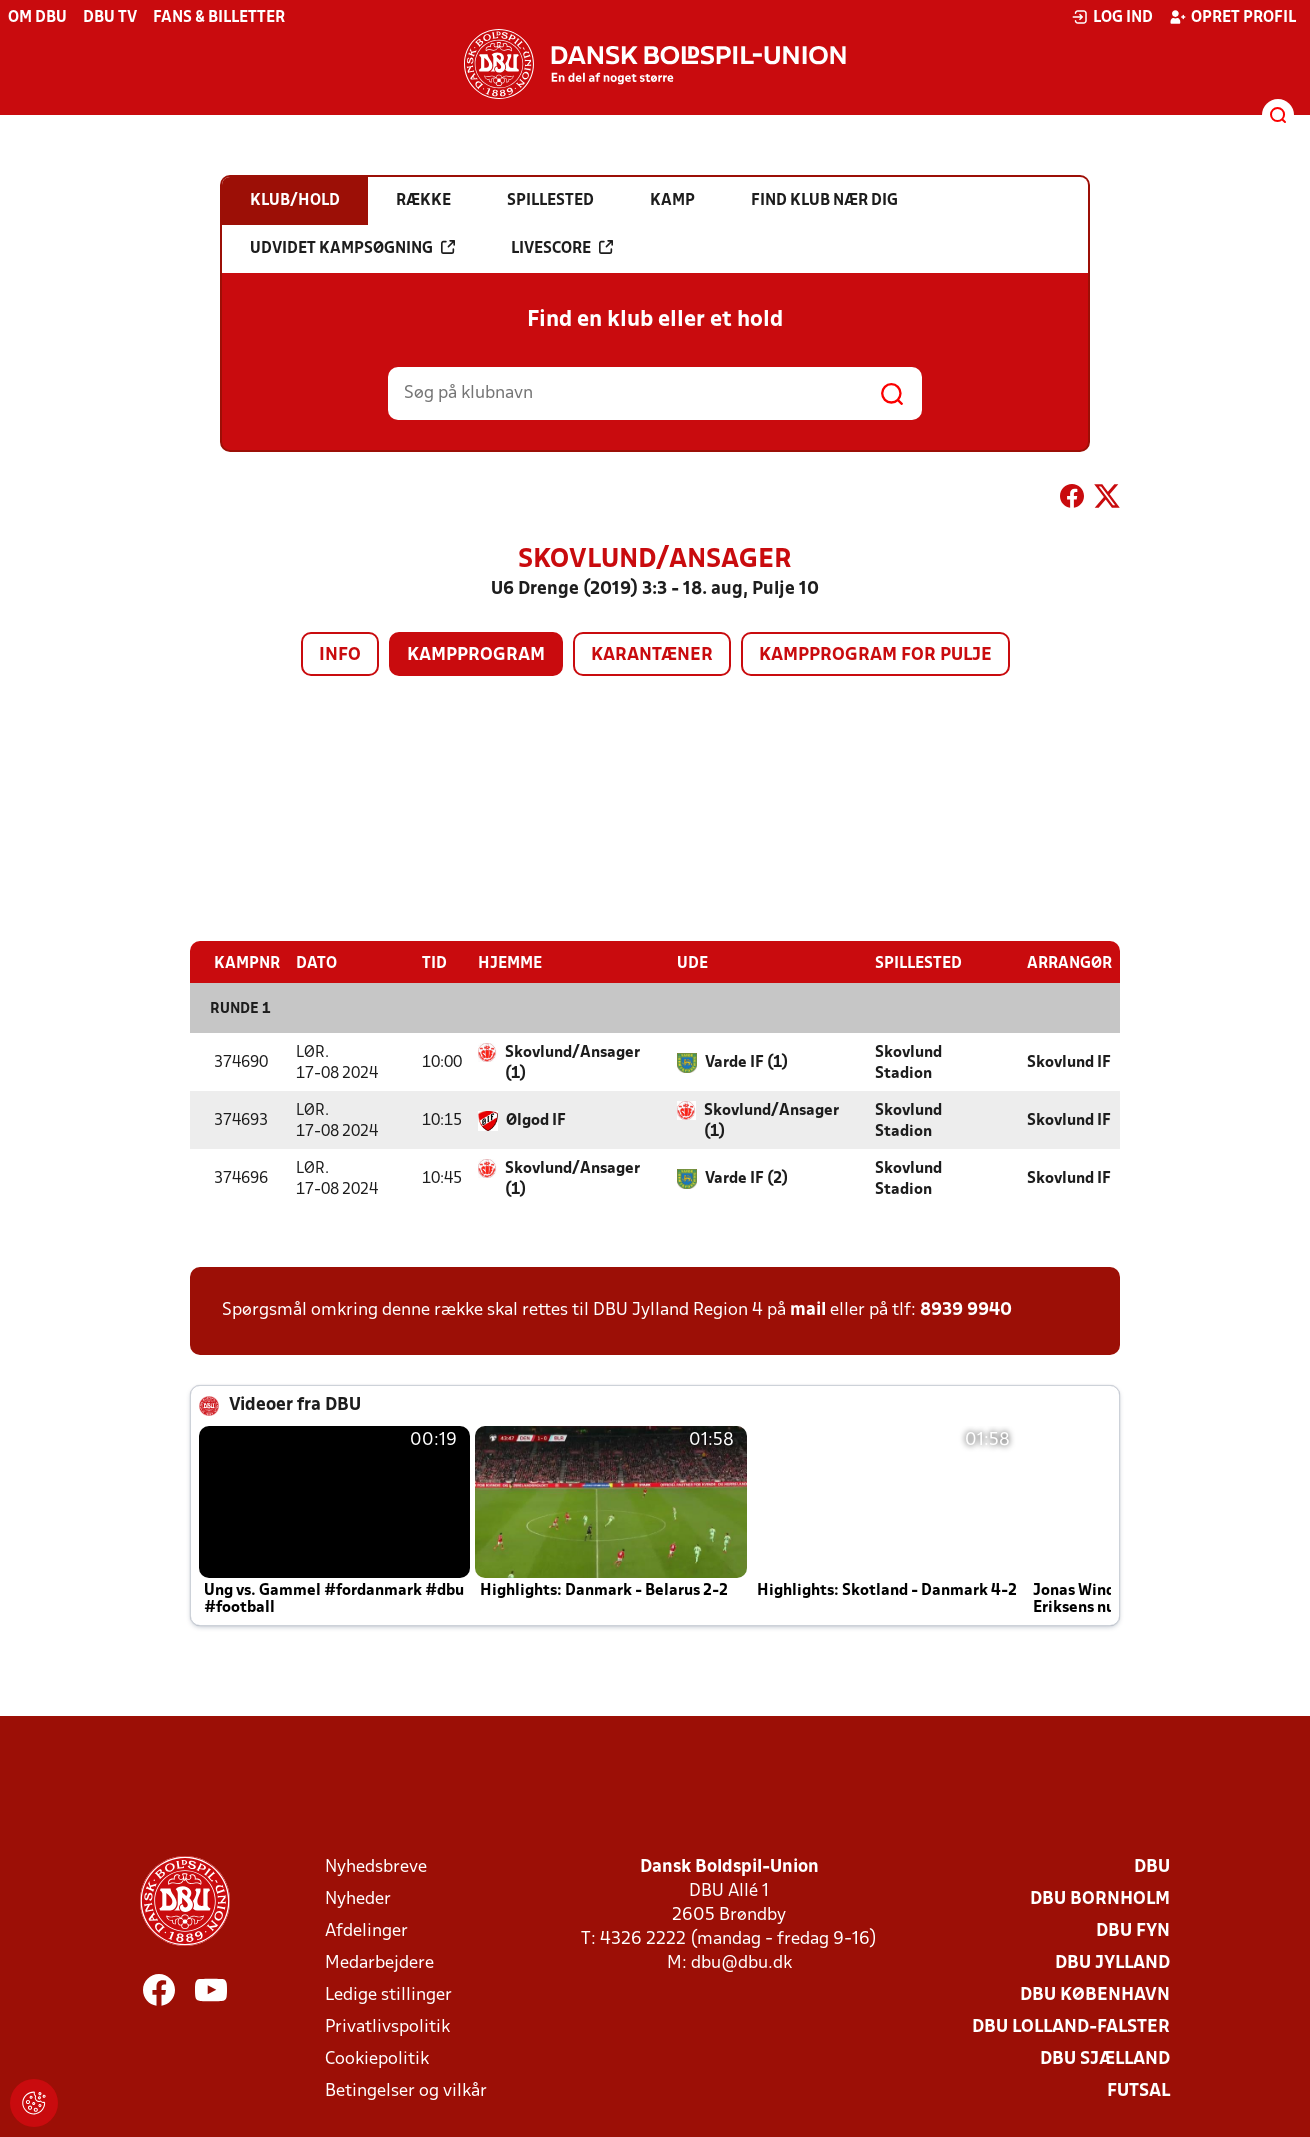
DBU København (1095, 1994)
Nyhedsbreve (376, 1866)
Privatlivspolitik (387, 2026)
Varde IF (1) (746, 1062)
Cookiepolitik (377, 2058)
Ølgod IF (536, 1120)
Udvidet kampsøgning (352, 248)
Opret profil (1232, 17)
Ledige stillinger (388, 1994)
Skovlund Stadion (908, 1062)
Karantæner (652, 655)
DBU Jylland (1112, 1962)
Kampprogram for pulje (875, 655)
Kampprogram (476, 655)
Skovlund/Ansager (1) (572, 1062)
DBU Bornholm (1100, 1898)
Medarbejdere (379, 1962)
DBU (1152, 1866)
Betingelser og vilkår (406, 2090)
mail (808, 1309)
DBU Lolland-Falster (1071, 2026)
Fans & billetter (219, 18)
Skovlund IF (1069, 1062)
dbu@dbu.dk (741, 1962)
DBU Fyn (1133, 1930)
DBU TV (110, 18)
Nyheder (358, 1898)
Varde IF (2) (746, 1178)
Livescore (562, 248)
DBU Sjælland (1105, 2058)
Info (340, 655)
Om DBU (37, 18)
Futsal (1138, 2090)
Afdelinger (366, 1930)
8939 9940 (966, 1309)
